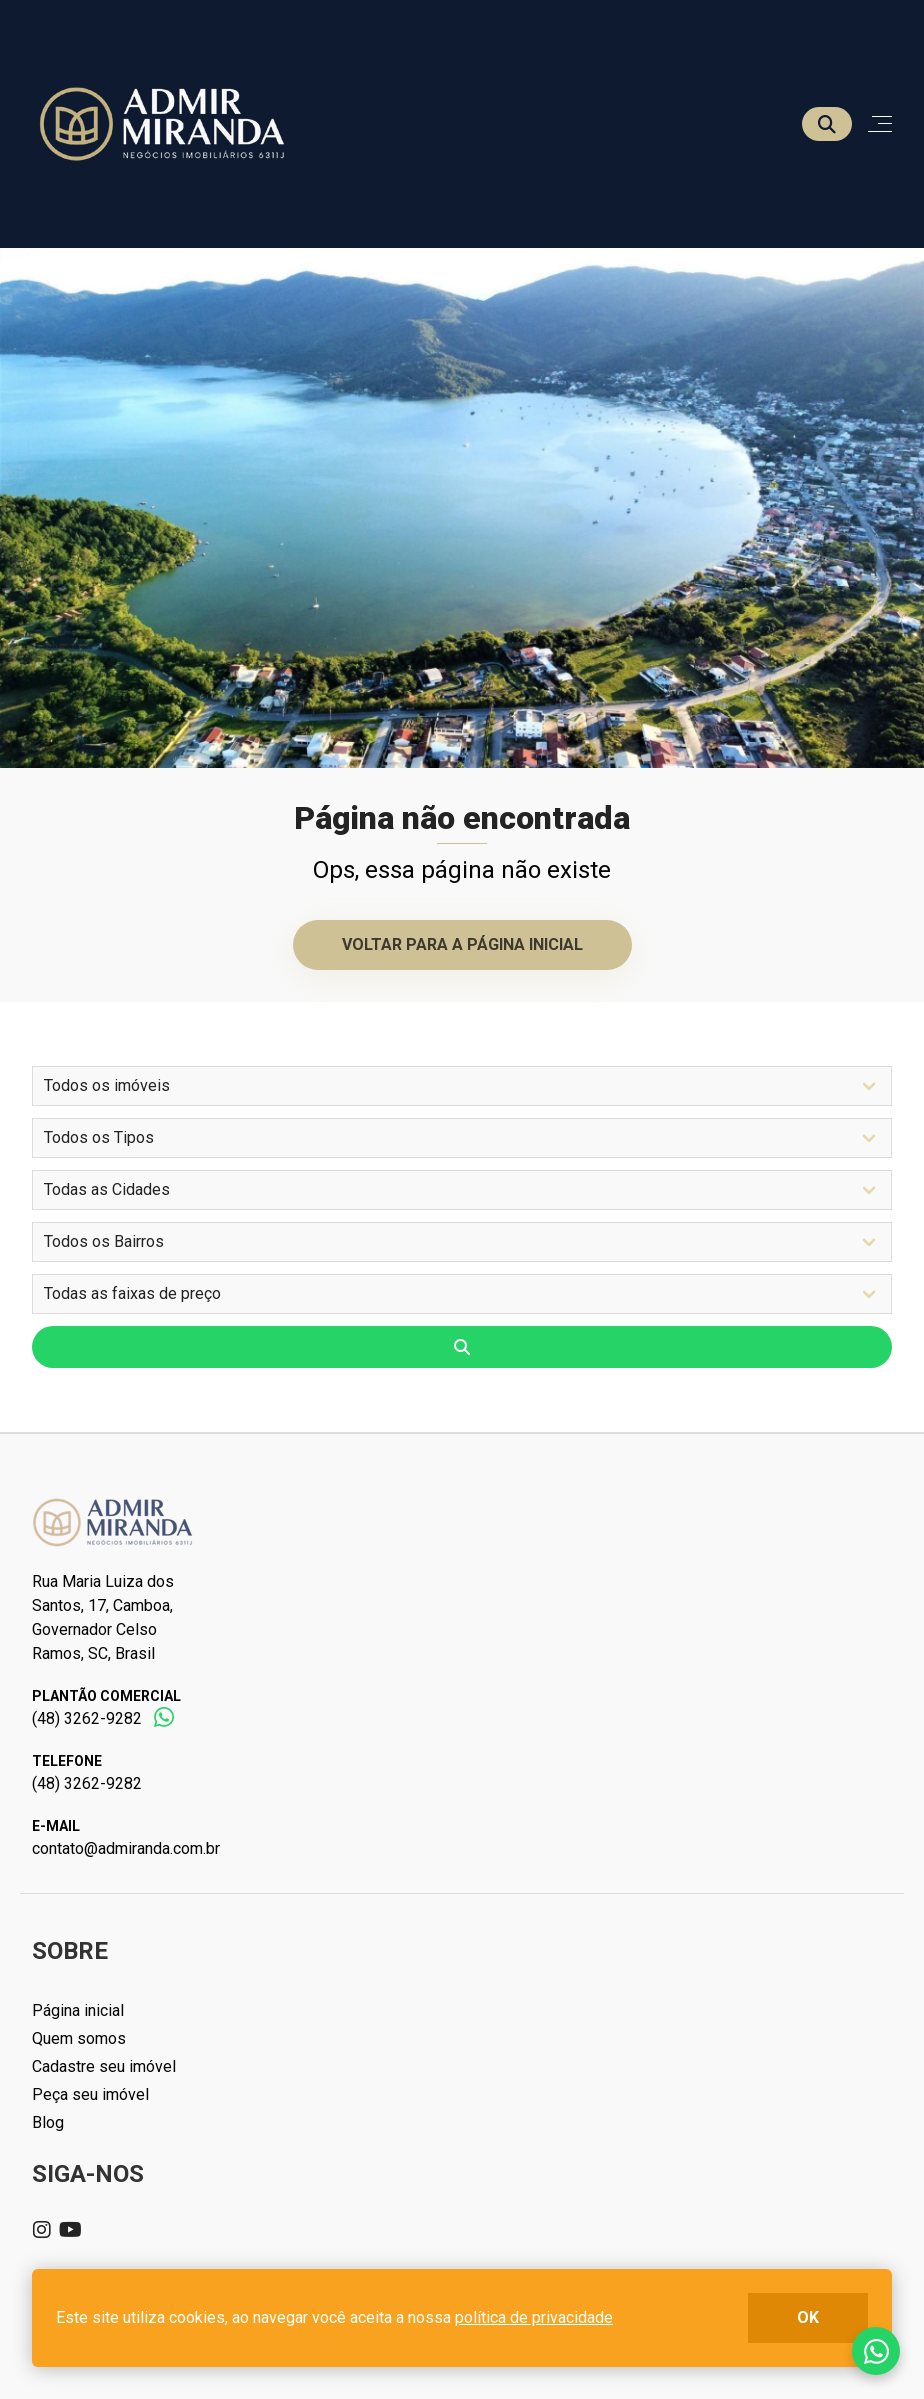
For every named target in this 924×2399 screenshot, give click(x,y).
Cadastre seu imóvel (104, 2066)
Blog (48, 2122)
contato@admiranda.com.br (126, 1848)
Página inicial (78, 2010)
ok (808, 2317)
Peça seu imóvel (90, 2094)
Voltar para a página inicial (462, 944)
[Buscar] (827, 124)
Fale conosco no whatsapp (876, 2351)
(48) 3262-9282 (87, 1718)
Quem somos (79, 2038)
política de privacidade (534, 2317)
